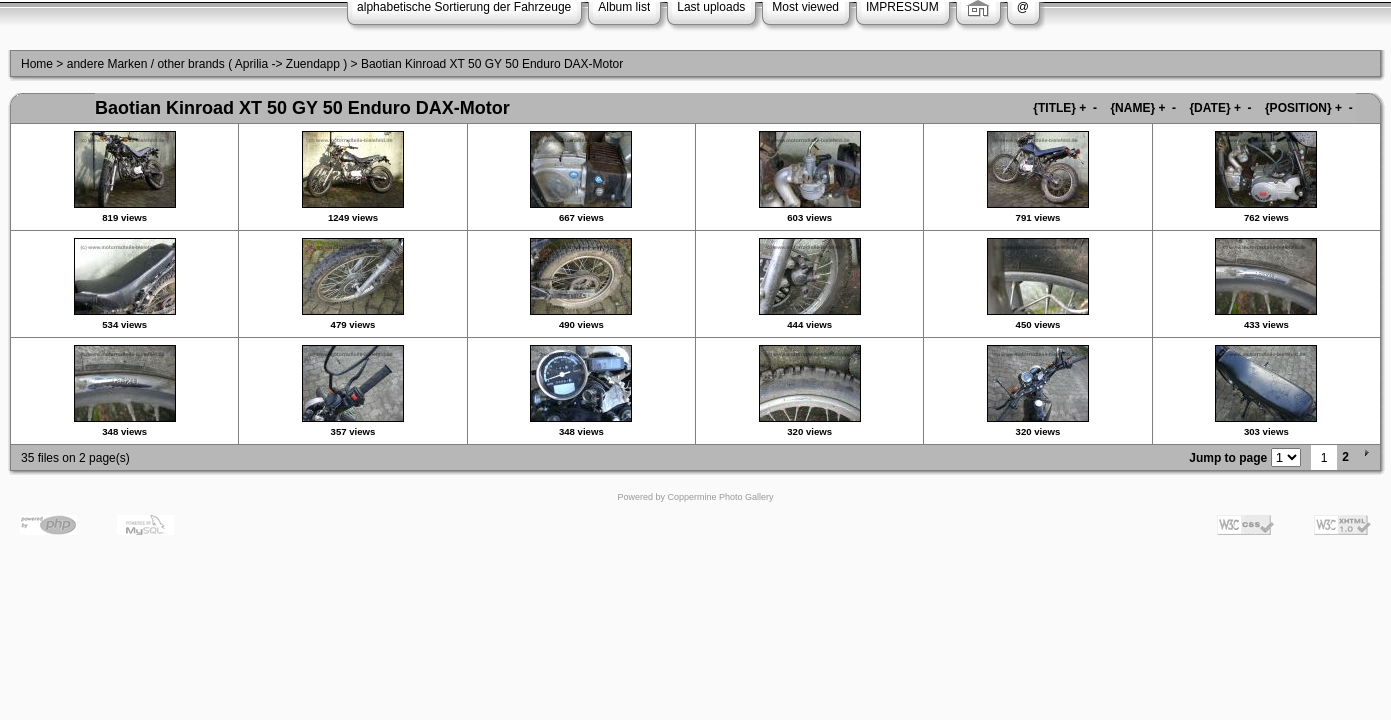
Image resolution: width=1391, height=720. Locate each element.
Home (37, 64)
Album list (624, 7)
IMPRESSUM (902, 7)
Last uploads (711, 7)
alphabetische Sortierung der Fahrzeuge (464, 7)
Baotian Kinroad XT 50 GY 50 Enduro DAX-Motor (492, 64)
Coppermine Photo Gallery (720, 497)
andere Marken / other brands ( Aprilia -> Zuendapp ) (207, 64)
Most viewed (805, 7)
